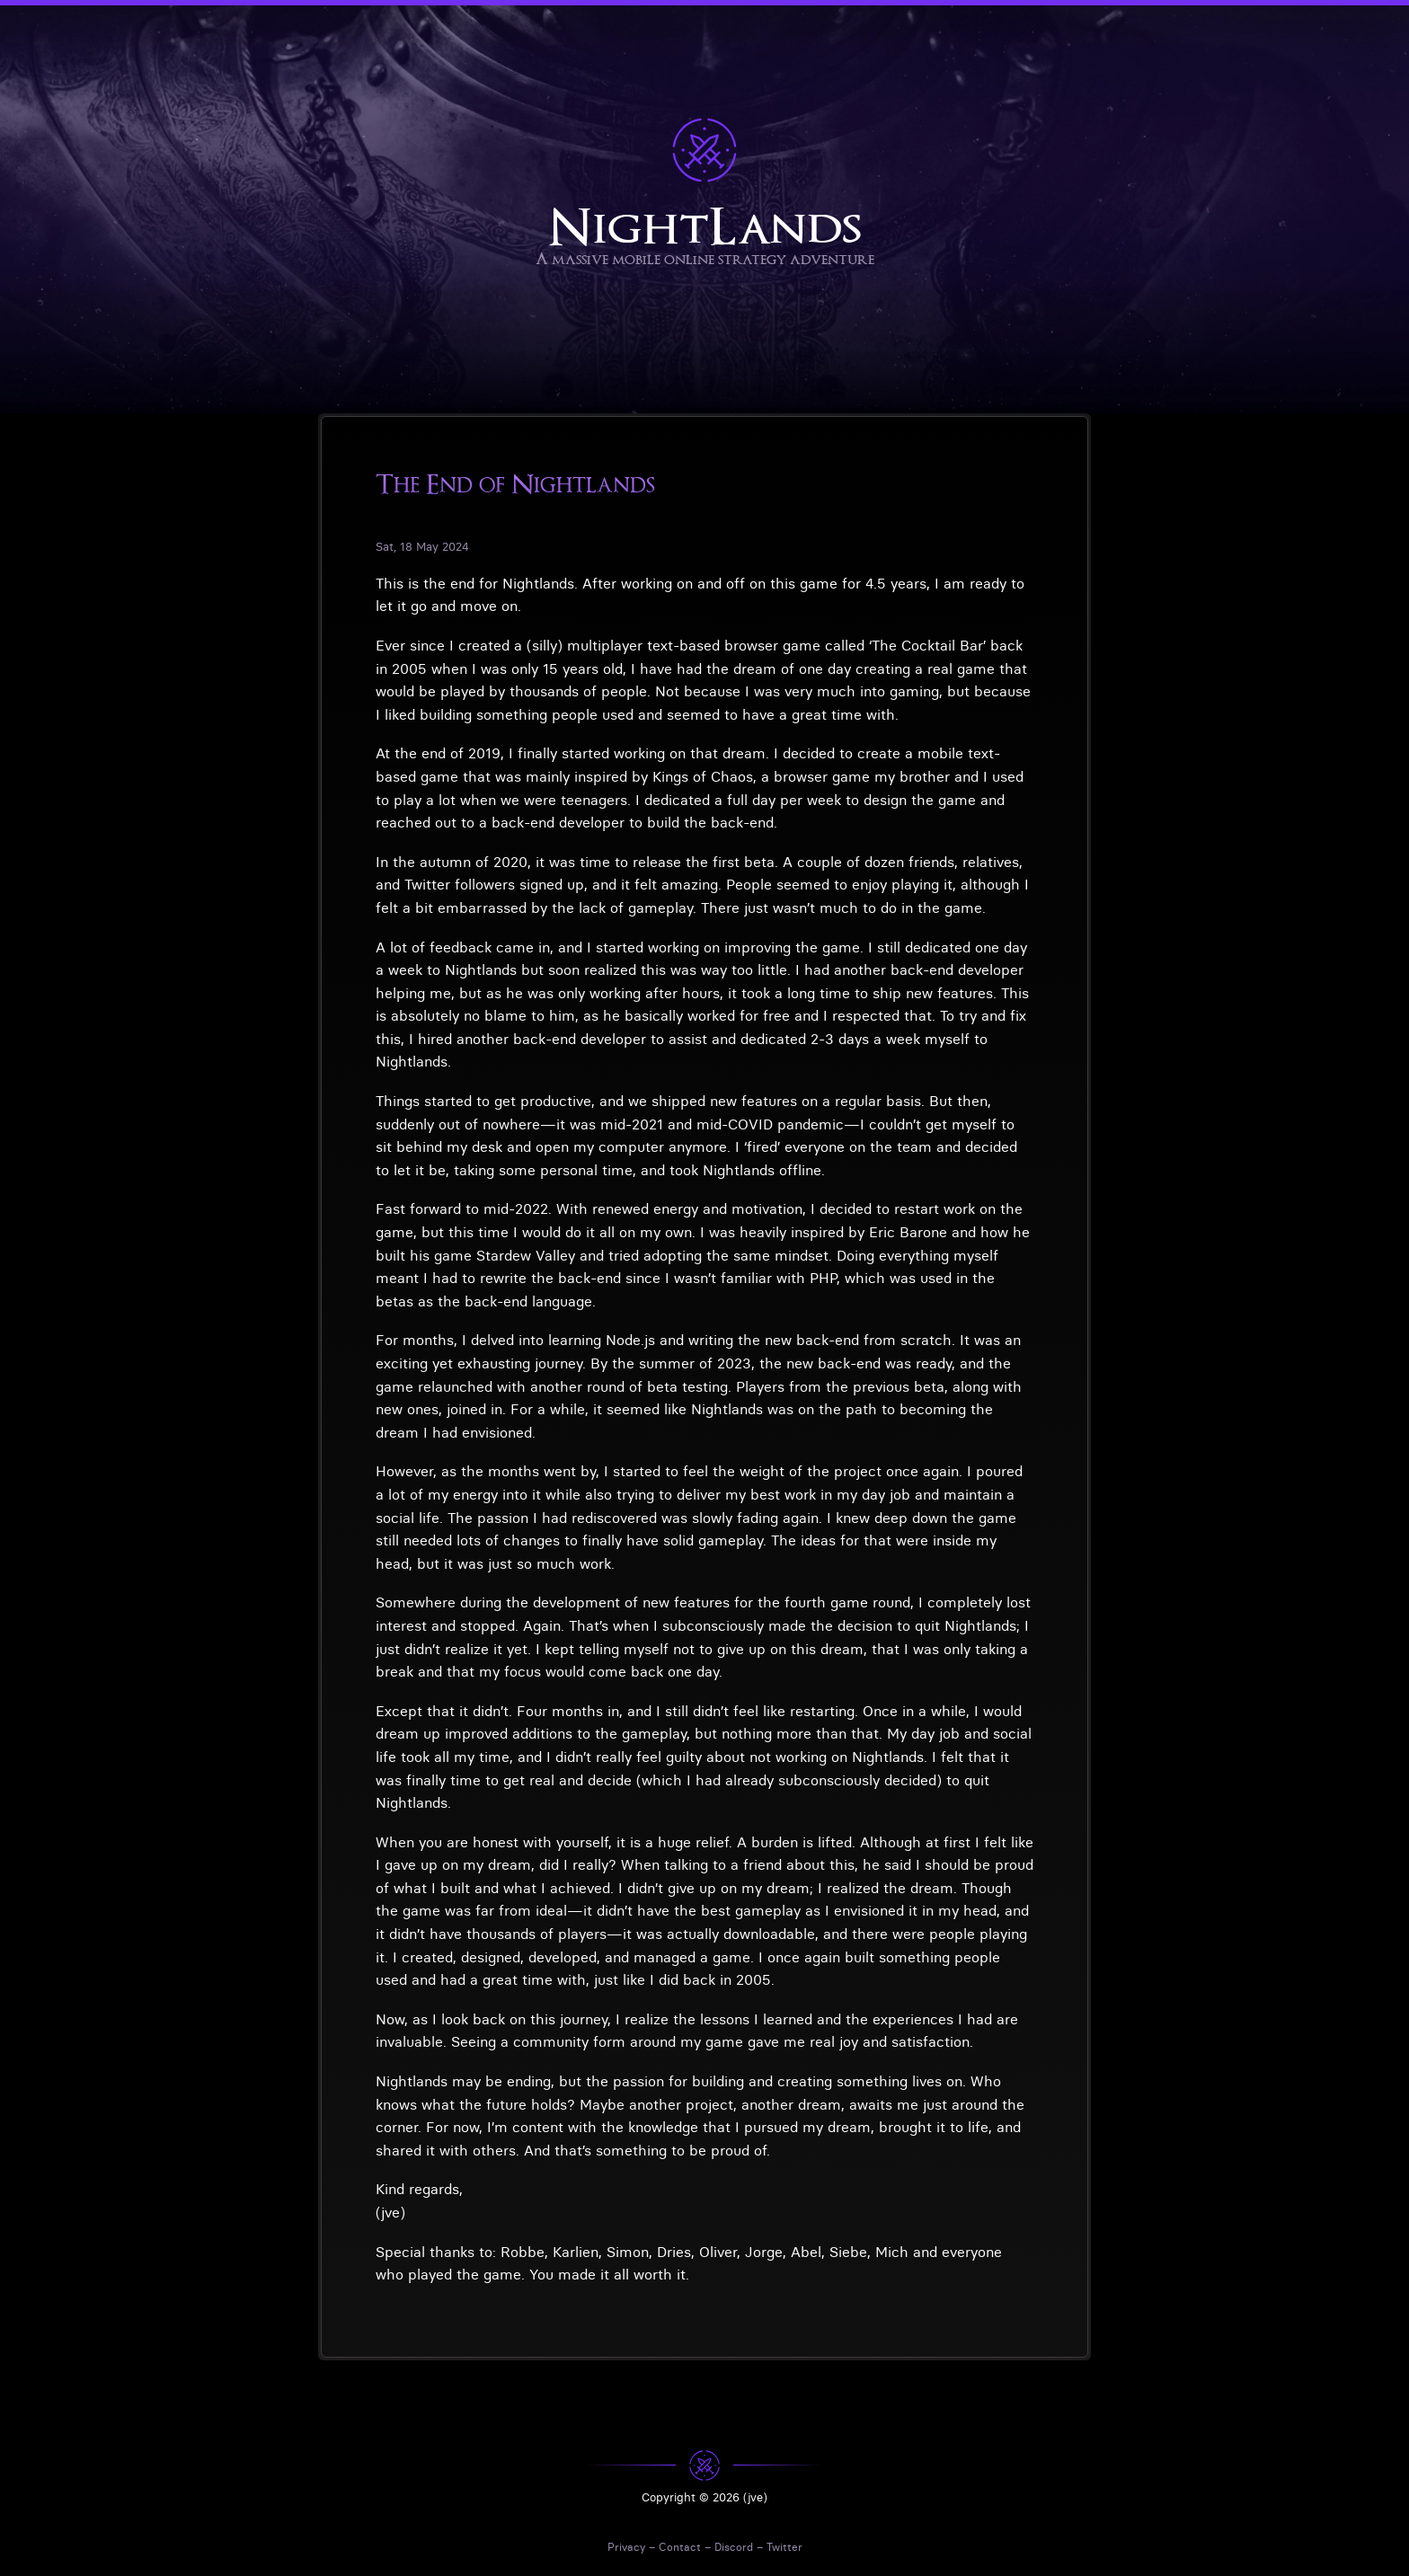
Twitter (784, 2547)
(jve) (755, 2497)
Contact (680, 2547)
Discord (733, 2547)
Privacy (626, 2547)
